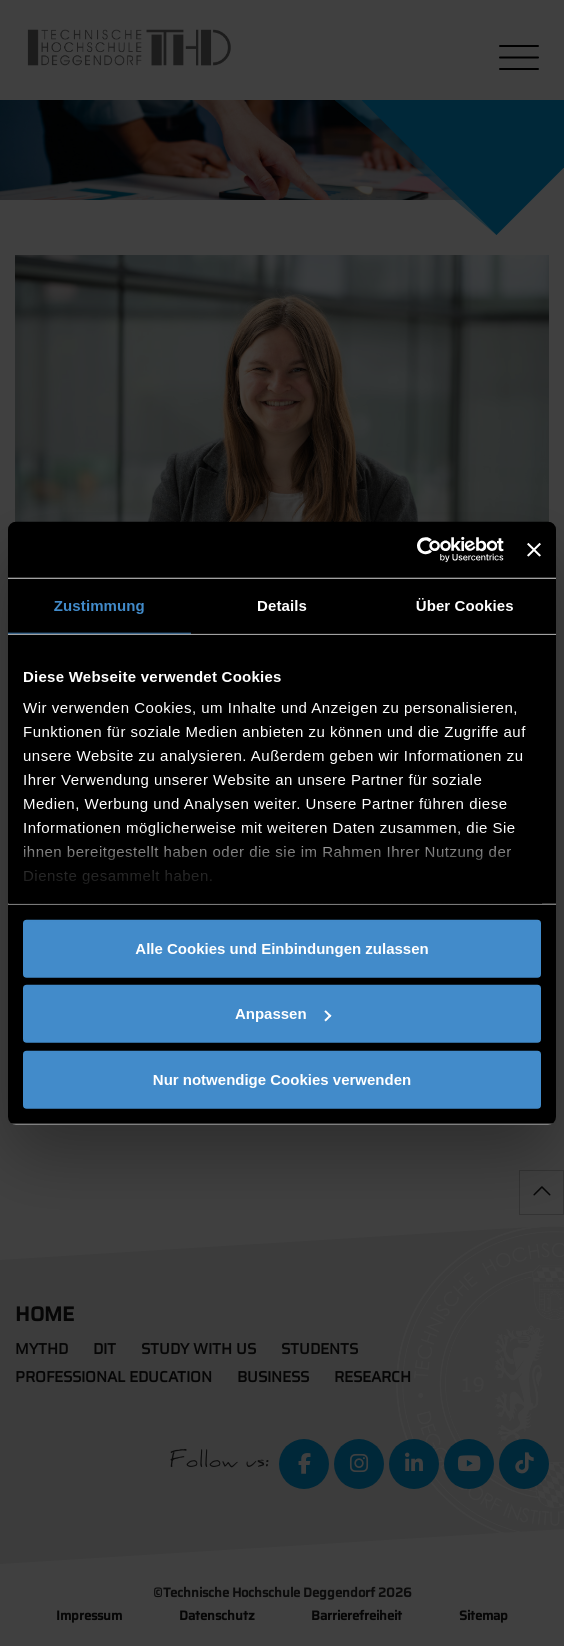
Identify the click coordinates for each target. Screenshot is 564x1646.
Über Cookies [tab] (465, 604)
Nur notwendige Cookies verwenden (282, 1078)
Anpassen (283, 1013)
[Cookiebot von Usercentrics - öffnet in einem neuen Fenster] (416, 550)
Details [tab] (282, 604)
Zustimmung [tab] (99, 604)
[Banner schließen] (534, 550)
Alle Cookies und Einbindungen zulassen (281, 947)
